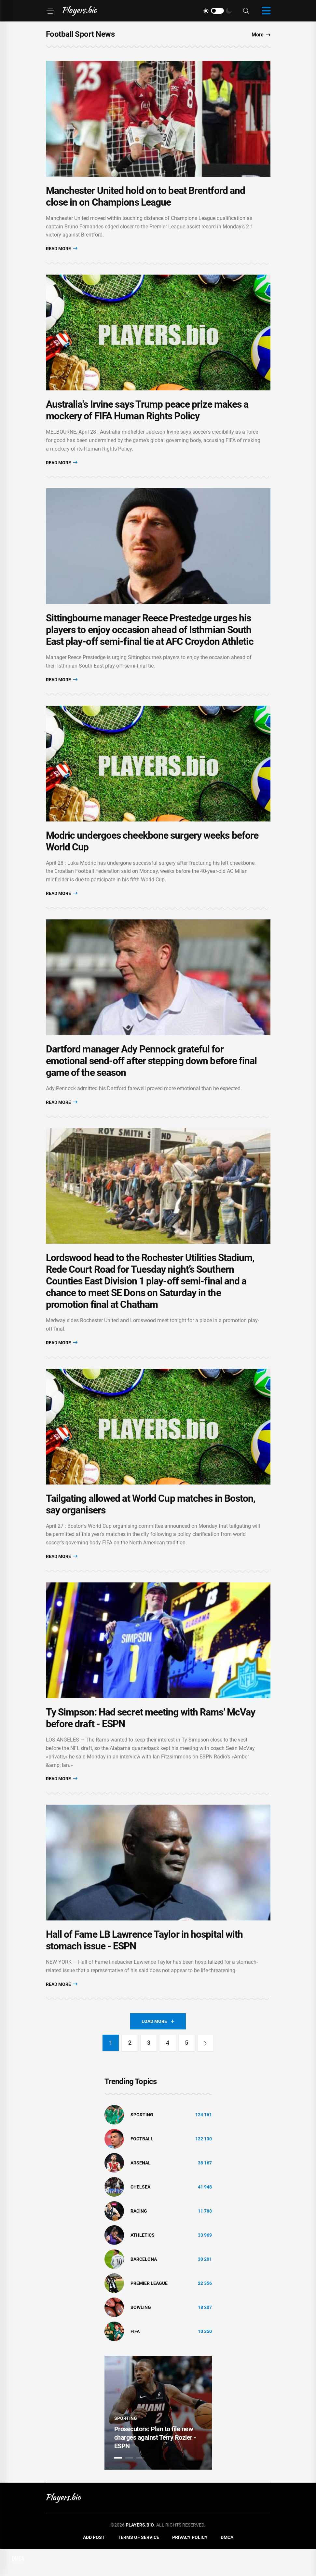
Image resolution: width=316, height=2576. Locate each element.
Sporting (142, 2141)
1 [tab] (118, 2484)
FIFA (135, 2358)
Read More (61, 251)
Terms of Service (138, 2564)
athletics (143, 2261)
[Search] (246, 11)
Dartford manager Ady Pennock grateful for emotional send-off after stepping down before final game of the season (151, 1075)
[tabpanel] (158, 2439)
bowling (141, 2334)
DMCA (227, 2564)
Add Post (94, 2564)
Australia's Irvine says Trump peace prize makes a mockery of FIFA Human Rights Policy (147, 415)
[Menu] (50, 11)
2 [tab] (129, 2484)
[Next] (206, 2070)
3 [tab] (140, 2484)
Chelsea (140, 2213)
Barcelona (144, 2285)
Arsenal (141, 2189)
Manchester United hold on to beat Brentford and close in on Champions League (145, 199)
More (261, 35)
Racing (139, 2237)
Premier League (149, 2309)
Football (142, 2165)
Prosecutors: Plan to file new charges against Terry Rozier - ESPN (155, 2464)
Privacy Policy (190, 2564)
